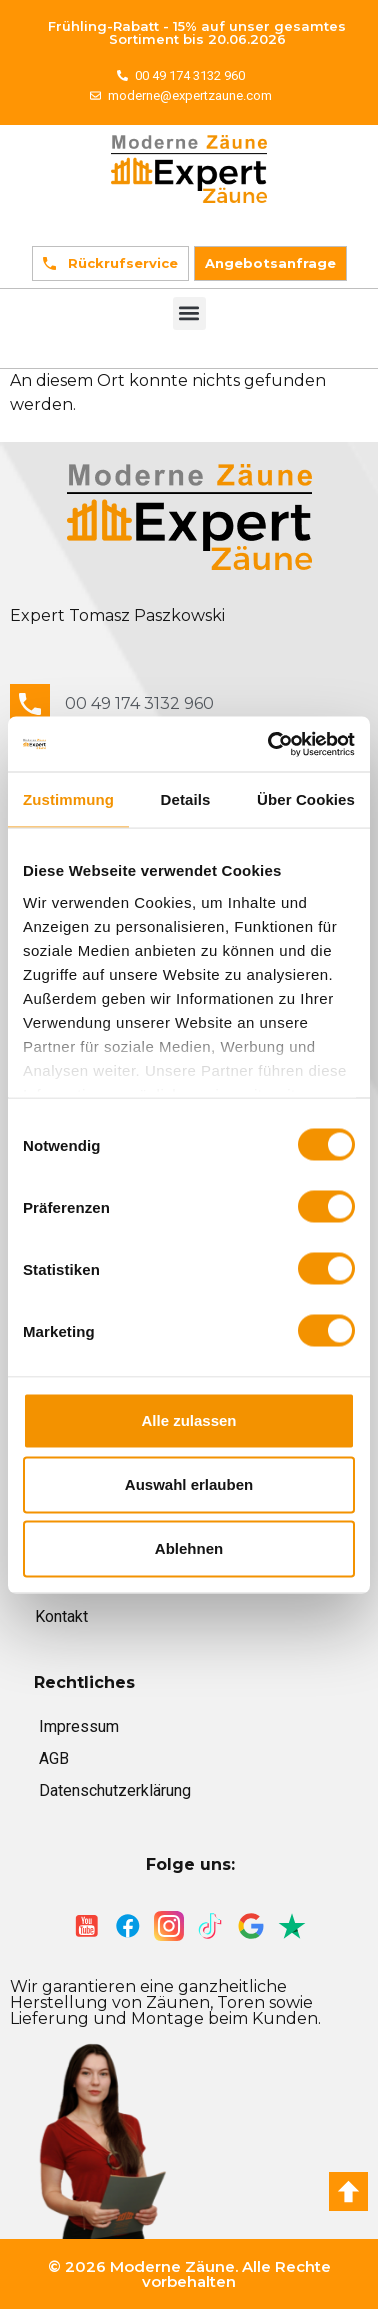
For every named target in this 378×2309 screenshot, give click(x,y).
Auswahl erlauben (189, 1484)
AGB (54, 1758)
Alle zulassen (188, 1420)
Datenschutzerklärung (115, 1790)
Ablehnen (189, 1548)
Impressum (79, 1726)
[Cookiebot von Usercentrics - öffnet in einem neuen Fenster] (270, 744)
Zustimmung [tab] (68, 799)
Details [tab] (186, 799)
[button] (189, 313)
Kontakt (61, 1616)
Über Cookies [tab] (306, 799)
